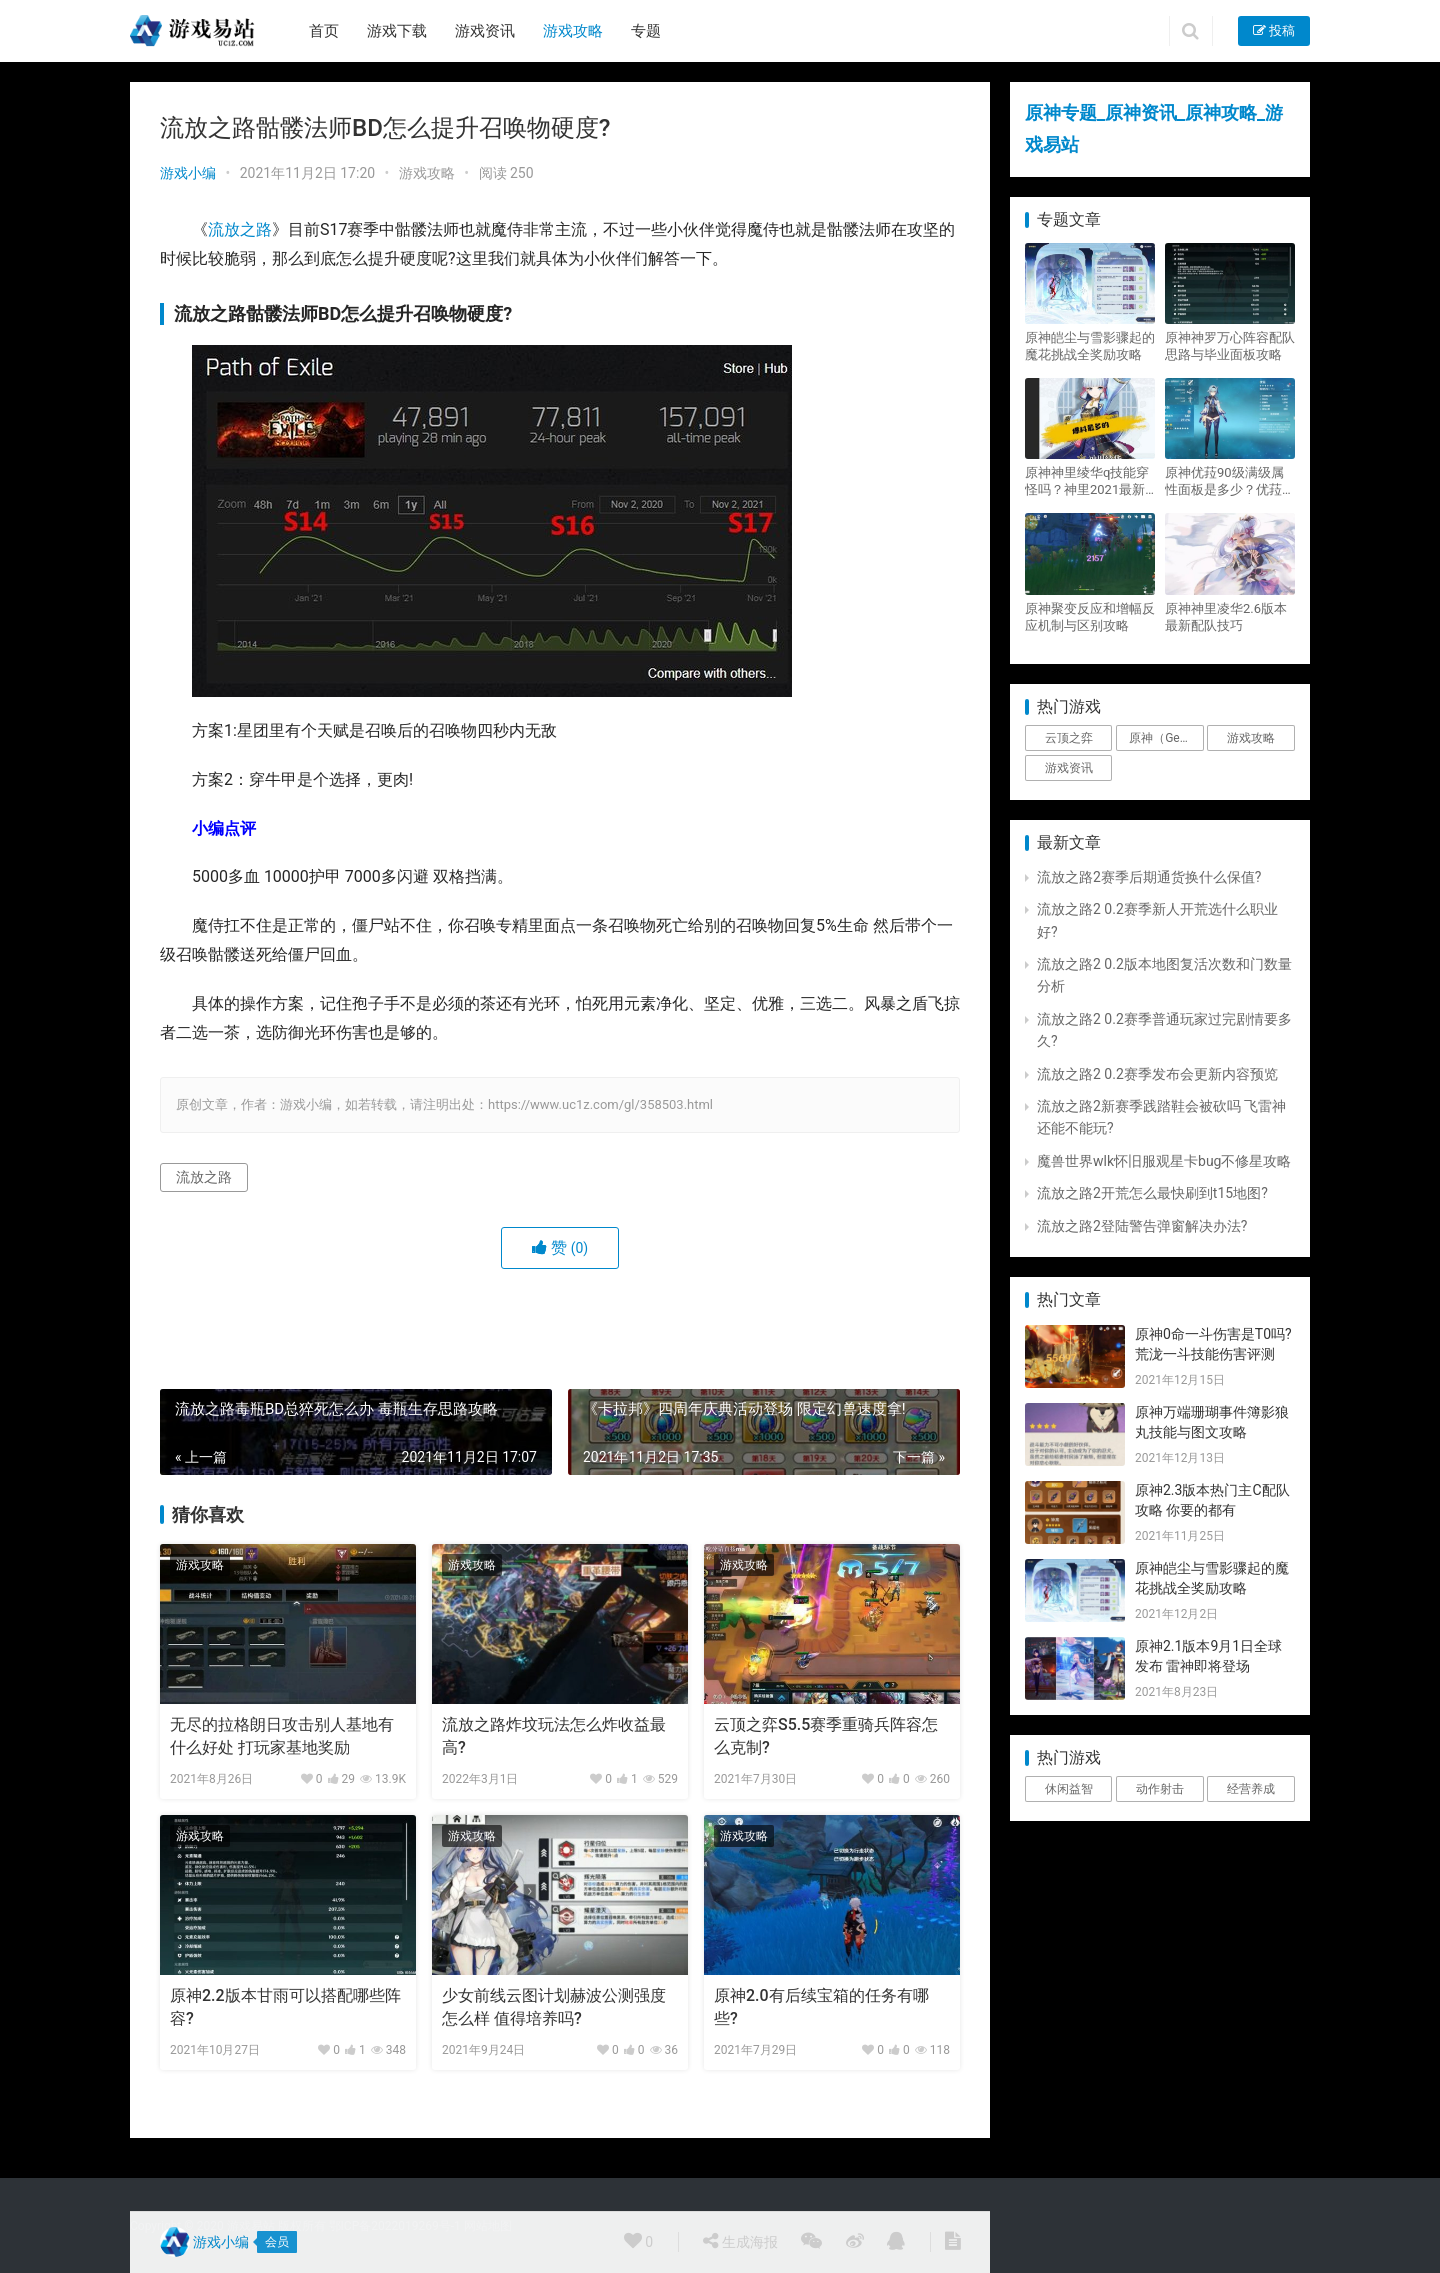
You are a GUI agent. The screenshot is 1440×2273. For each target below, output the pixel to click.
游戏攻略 (573, 31)
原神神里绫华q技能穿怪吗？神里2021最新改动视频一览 (1087, 481)
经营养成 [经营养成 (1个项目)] (1251, 1789)
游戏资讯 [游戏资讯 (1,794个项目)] (1069, 768)
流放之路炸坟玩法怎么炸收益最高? (554, 1735)
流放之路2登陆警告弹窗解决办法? (1142, 1226)
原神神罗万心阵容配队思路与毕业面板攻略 (1230, 346)
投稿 (1274, 30)
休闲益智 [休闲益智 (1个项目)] (1069, 1789)
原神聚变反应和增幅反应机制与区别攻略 (1090, 617)
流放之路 (240, 229)
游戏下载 (397, 31)
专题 (646, 31)
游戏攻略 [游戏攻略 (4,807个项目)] (1251, 738)
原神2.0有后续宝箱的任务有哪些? (821, 2006)
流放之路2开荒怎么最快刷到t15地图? (1152, 1193)
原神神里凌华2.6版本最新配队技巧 (1226, 617)
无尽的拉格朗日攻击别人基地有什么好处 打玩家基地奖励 (282, 1735)
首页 (324, 31)
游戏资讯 (485, 31)
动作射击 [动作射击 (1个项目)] (1160, 1789)
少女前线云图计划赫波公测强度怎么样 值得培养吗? (554, 2006)
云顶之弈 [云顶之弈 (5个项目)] (1069, 738)
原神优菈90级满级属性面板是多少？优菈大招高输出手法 (1230, 481)
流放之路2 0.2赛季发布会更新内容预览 (1157, 1074)
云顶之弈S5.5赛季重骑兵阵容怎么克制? (826, 1735)
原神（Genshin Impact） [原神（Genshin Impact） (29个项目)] (1166, 738)
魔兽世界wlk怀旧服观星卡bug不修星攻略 (1164, 1161)
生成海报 (740, 2241)
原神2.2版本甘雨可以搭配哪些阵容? (285, 2006)
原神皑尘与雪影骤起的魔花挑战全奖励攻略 (1090, 346)
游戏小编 (188, 173)
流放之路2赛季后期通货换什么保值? (1149, 877)
